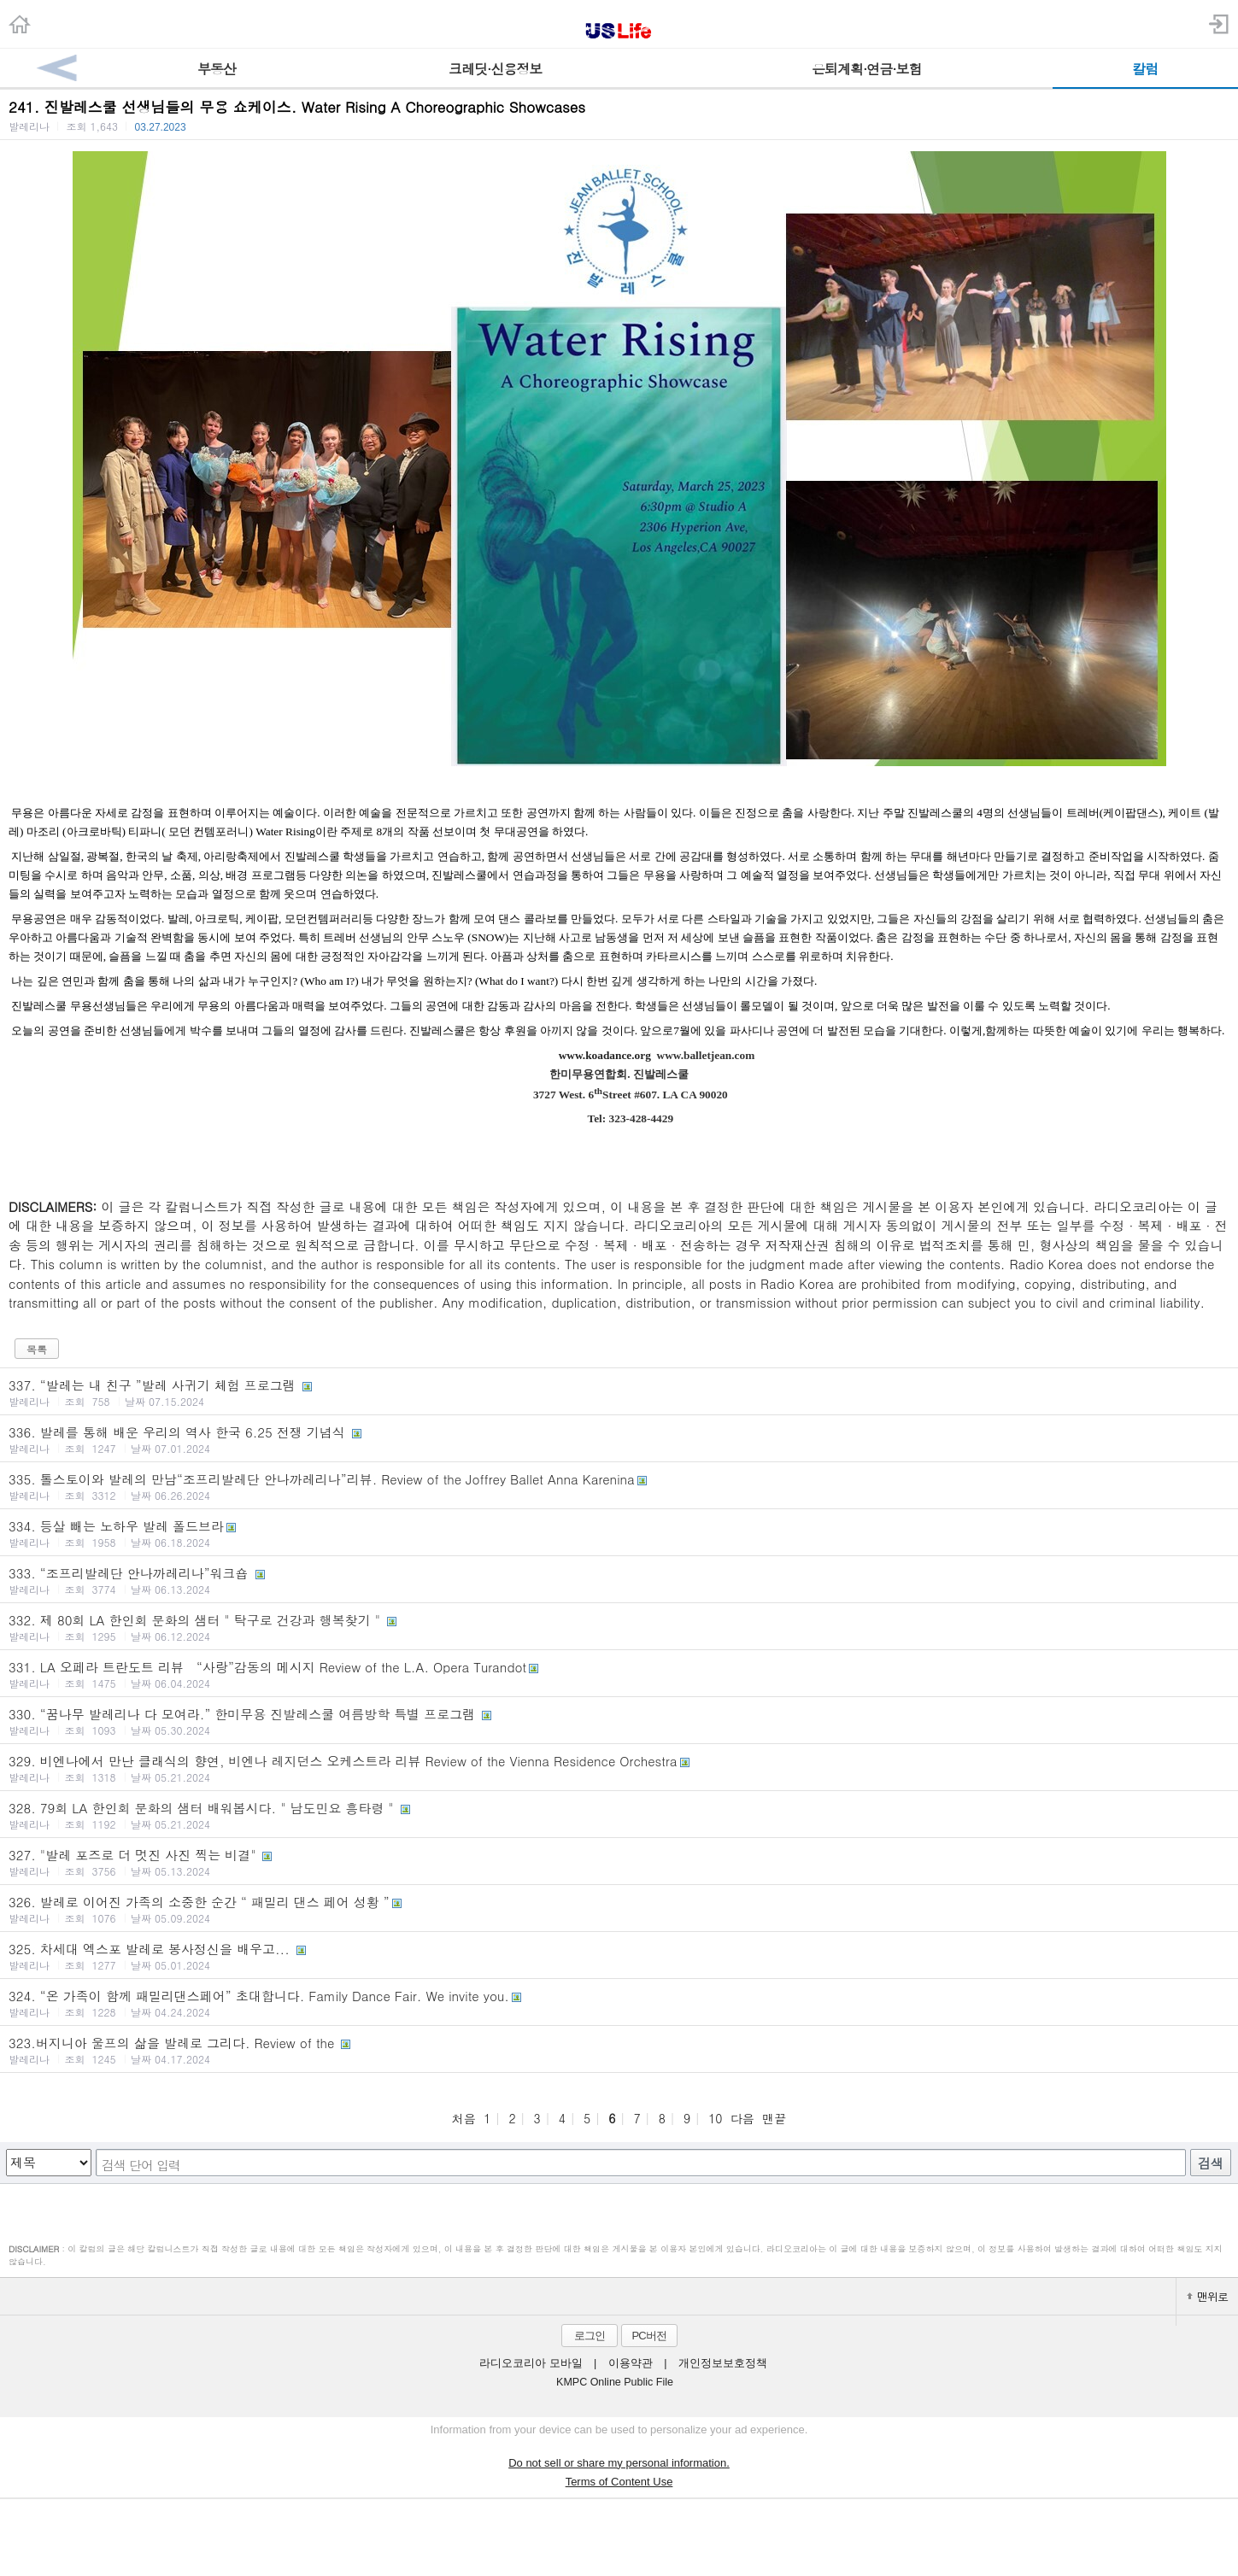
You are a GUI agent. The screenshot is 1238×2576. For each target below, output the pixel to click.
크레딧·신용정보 (495, 69)
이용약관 (630, 2363)
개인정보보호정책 (722, 2363)
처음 (464, 2118)
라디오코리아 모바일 (530, 2363)
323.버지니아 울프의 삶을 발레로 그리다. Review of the (619, 2050)
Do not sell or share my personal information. (619, 2462)
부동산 (216, 69)
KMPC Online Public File (614, 2382)
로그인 (589, 2335)
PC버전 (648, 2335)
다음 (742, 2118)
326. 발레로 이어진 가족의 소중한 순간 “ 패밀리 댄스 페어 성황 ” (619, 1909)
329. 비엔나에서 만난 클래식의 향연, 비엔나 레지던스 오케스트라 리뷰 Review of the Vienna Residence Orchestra (619, 1768)
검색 (1210, 2163)
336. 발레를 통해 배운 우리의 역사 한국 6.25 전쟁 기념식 (619, 1439)
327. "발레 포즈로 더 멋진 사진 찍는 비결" (619, 1862)
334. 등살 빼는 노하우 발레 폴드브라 (619, 1533)
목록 (36, 1349)
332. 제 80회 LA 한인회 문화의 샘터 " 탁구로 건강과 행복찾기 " (619, 1627)
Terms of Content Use (619, 2481)
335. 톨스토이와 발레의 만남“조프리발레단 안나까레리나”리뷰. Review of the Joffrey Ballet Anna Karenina (619, 1486)
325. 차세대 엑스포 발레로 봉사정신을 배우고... (619, 1956)
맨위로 (1207, 2296)
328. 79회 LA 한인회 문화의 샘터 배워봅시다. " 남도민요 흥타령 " (619, 1815)
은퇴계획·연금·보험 (867, 69)
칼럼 (1145, 69)
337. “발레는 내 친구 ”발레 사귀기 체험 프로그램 (619, 1392)
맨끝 (774, 2118)
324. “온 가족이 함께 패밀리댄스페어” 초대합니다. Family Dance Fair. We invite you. (619, 2003)
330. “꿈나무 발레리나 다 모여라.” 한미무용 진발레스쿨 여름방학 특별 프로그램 (619, 1721)
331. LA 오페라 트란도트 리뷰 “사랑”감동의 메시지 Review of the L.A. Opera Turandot (619, 1674)
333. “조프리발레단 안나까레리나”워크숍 (619, 1580)
